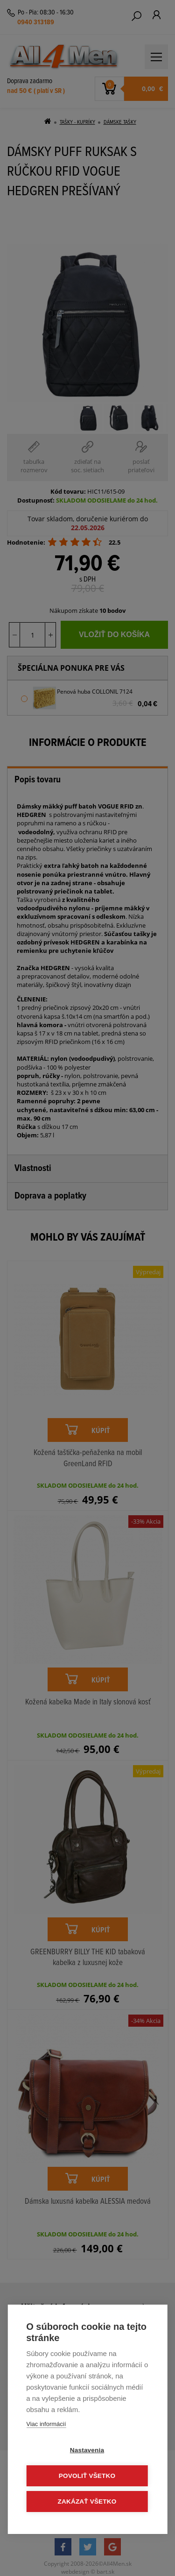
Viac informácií (46, 2423)
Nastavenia (87, 2450)
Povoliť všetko (87, 2475)
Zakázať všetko (87, 2501)
